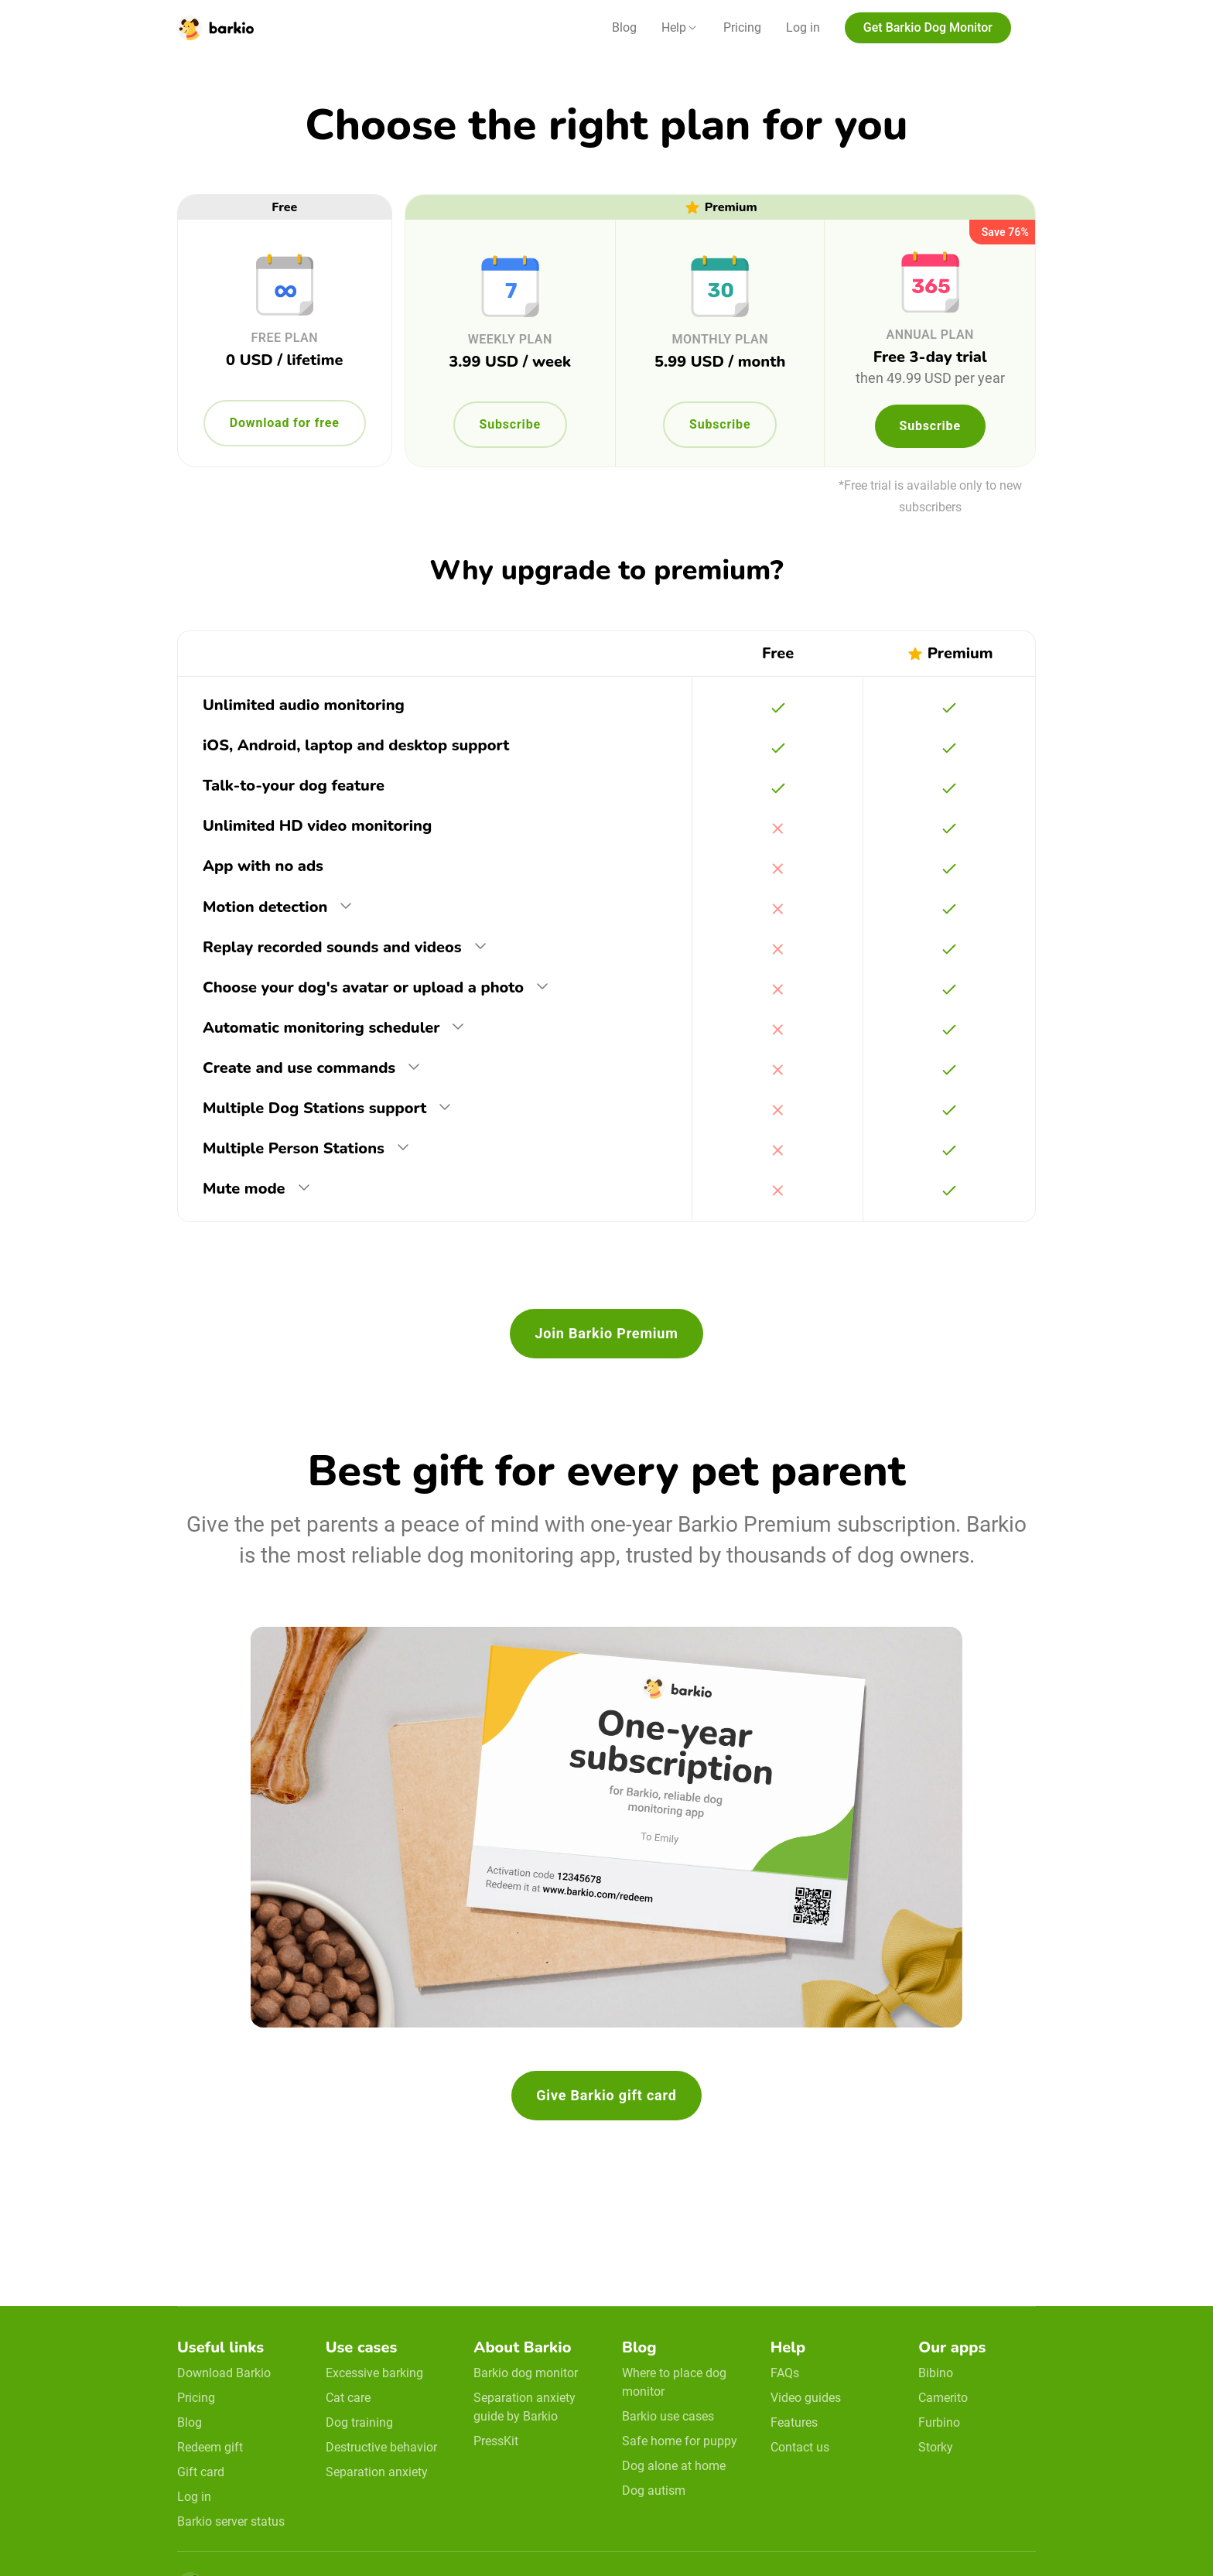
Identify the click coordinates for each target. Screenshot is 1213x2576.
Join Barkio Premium (606, 1333)
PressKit (495, 2441)
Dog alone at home (674, 2465)
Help (673, 27)
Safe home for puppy (679, 2441)
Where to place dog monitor (674, 2382)
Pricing (742, 27)
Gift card (200, 2472)
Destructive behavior (381, 2447)
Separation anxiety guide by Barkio (524, 2407)
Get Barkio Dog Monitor (928, 27)
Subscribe (510, 424)
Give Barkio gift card (606, 2095)
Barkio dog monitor (525, 2373)
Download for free (285, 422)
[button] (680, 28)
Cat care (348, 2397)
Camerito (943, 2397)
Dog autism (653, 2490)
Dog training (359, 2422)
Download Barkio (224, 2373)
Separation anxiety (377, 2472)
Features (794, 2422)
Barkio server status (231, 2521)
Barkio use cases (668, 2416)
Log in (803, 27)
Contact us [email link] (800, 2447)
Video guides (806, 2397)
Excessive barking (374, 2373)
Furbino (939, 2422)
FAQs (785, 2373)
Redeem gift (210, 2447)
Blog (624, 27)
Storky (935, 2447)
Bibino (935, 2373)
